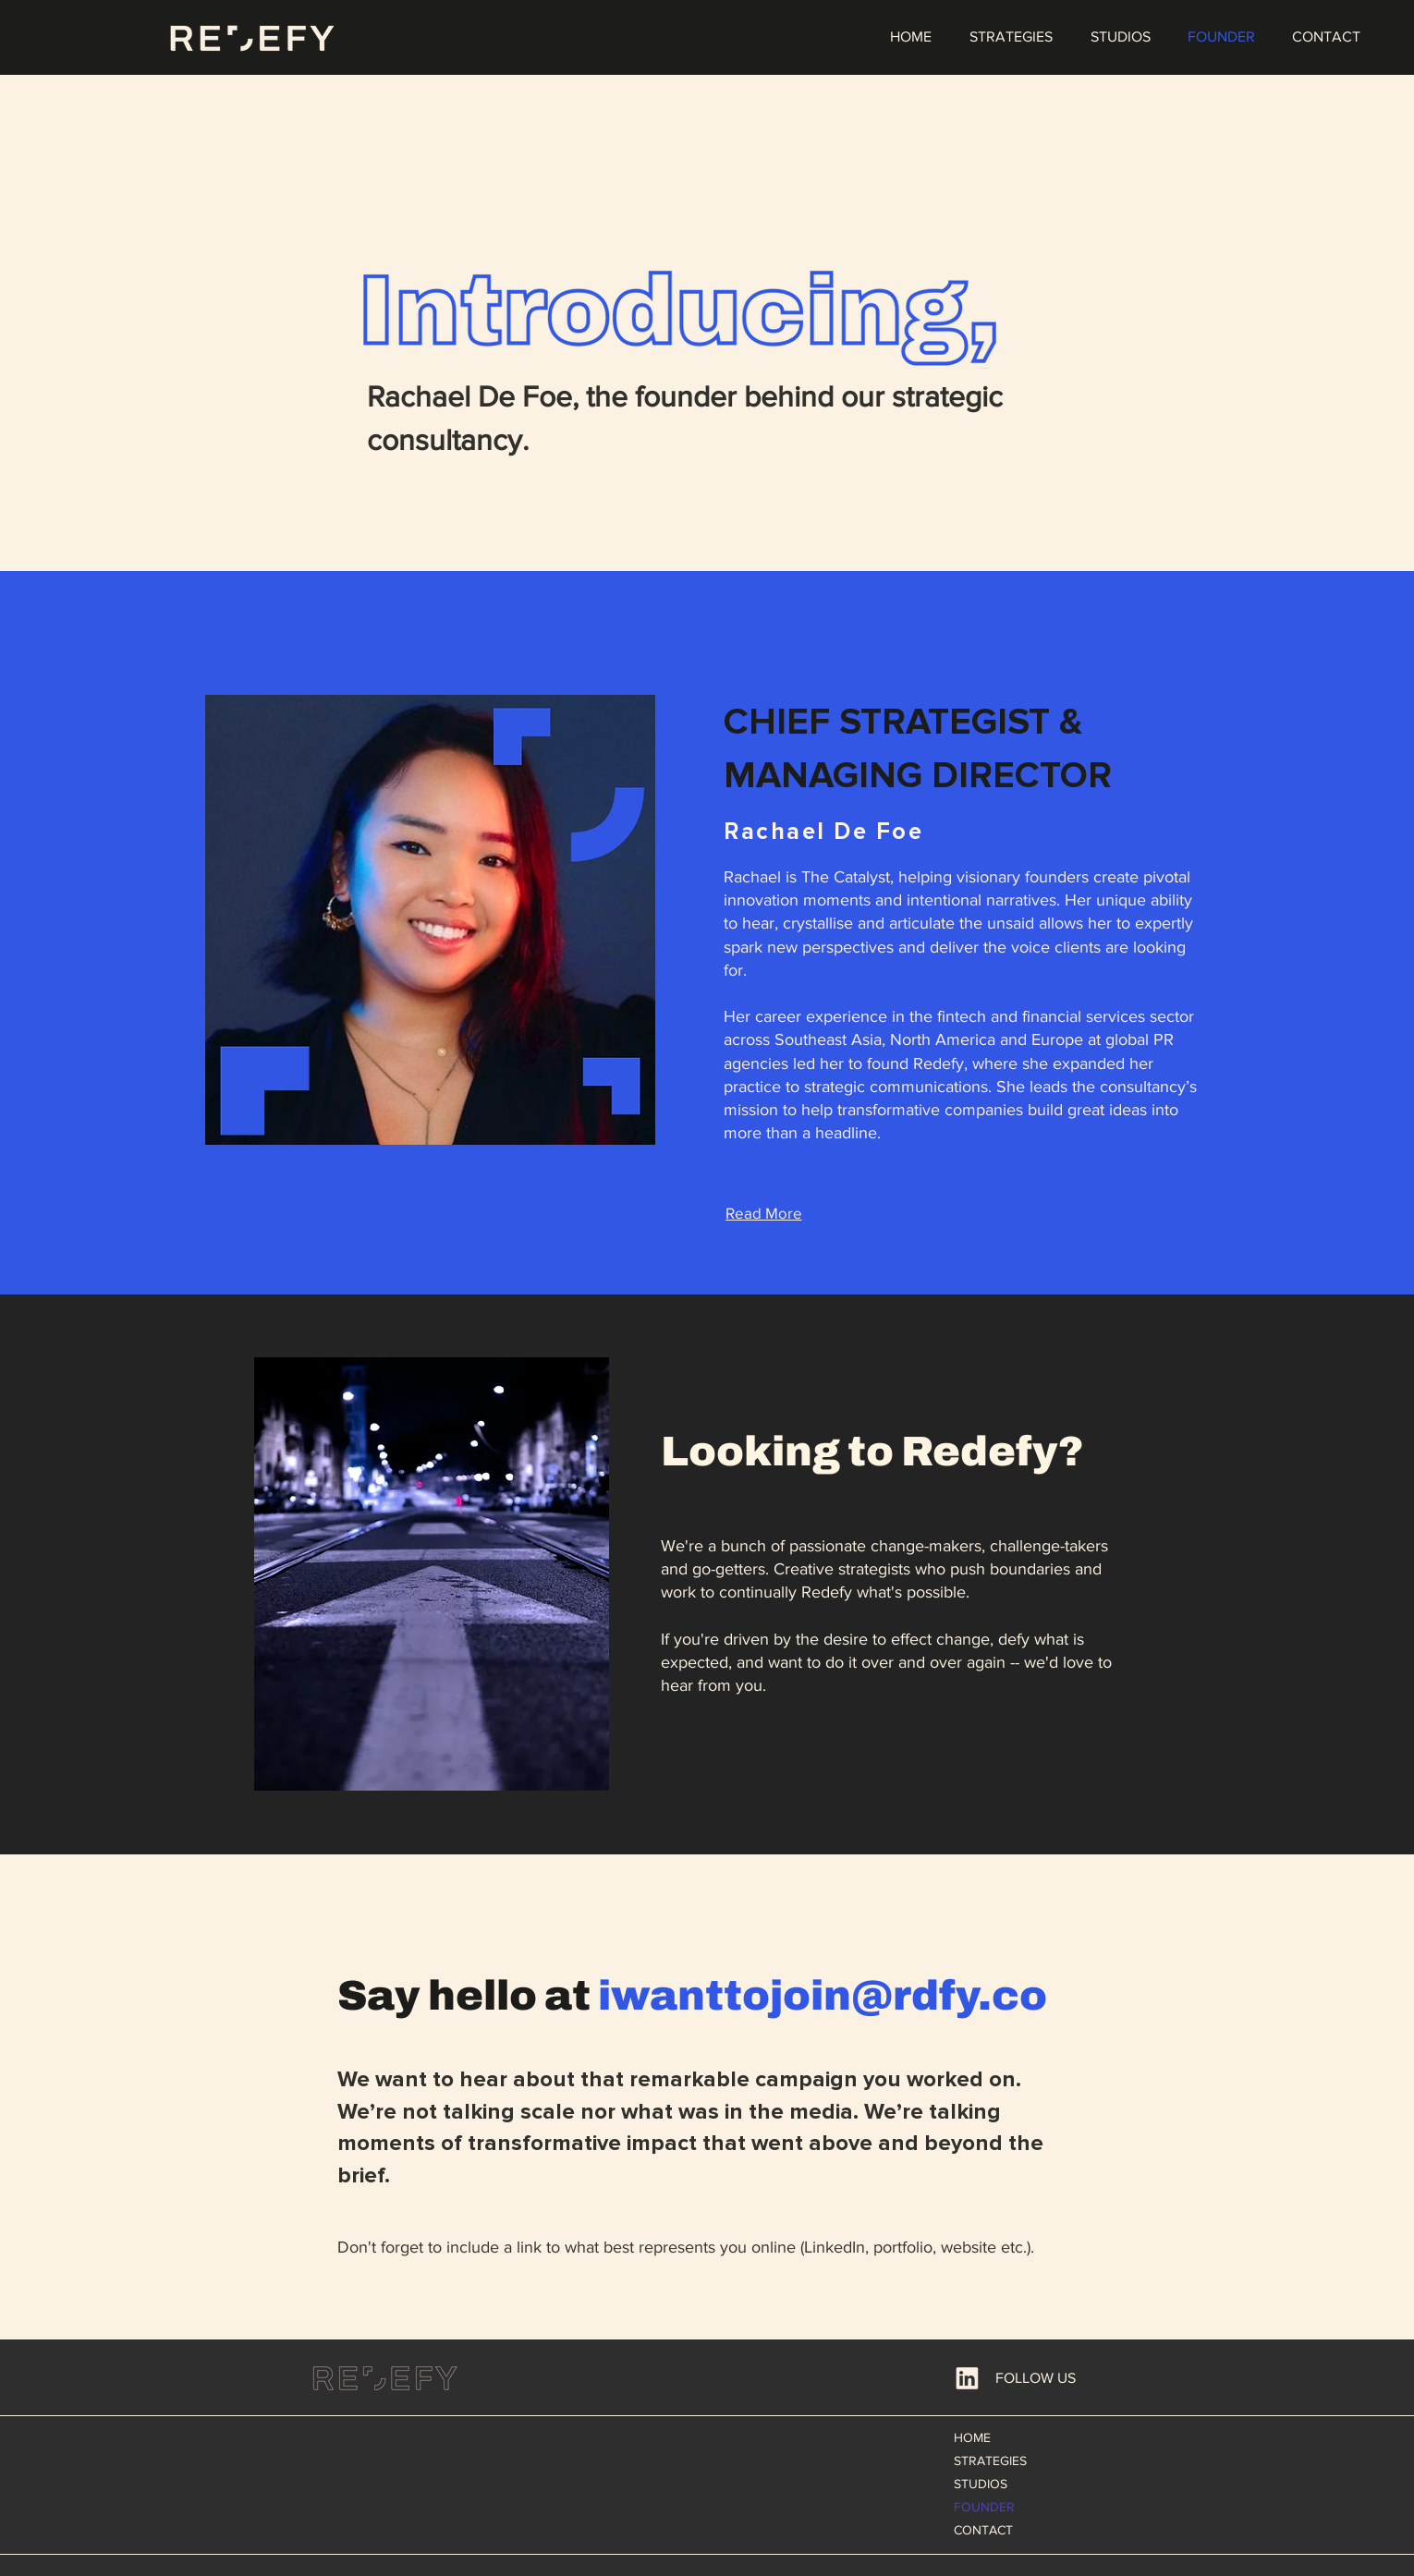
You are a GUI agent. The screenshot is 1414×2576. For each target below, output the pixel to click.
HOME (972, 2437)
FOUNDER (984, 2506)
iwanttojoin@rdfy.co (822, 1995)
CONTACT (983, 2529)
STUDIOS (980, 2483)
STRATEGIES (990, 2460)
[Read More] (763, 1212)
